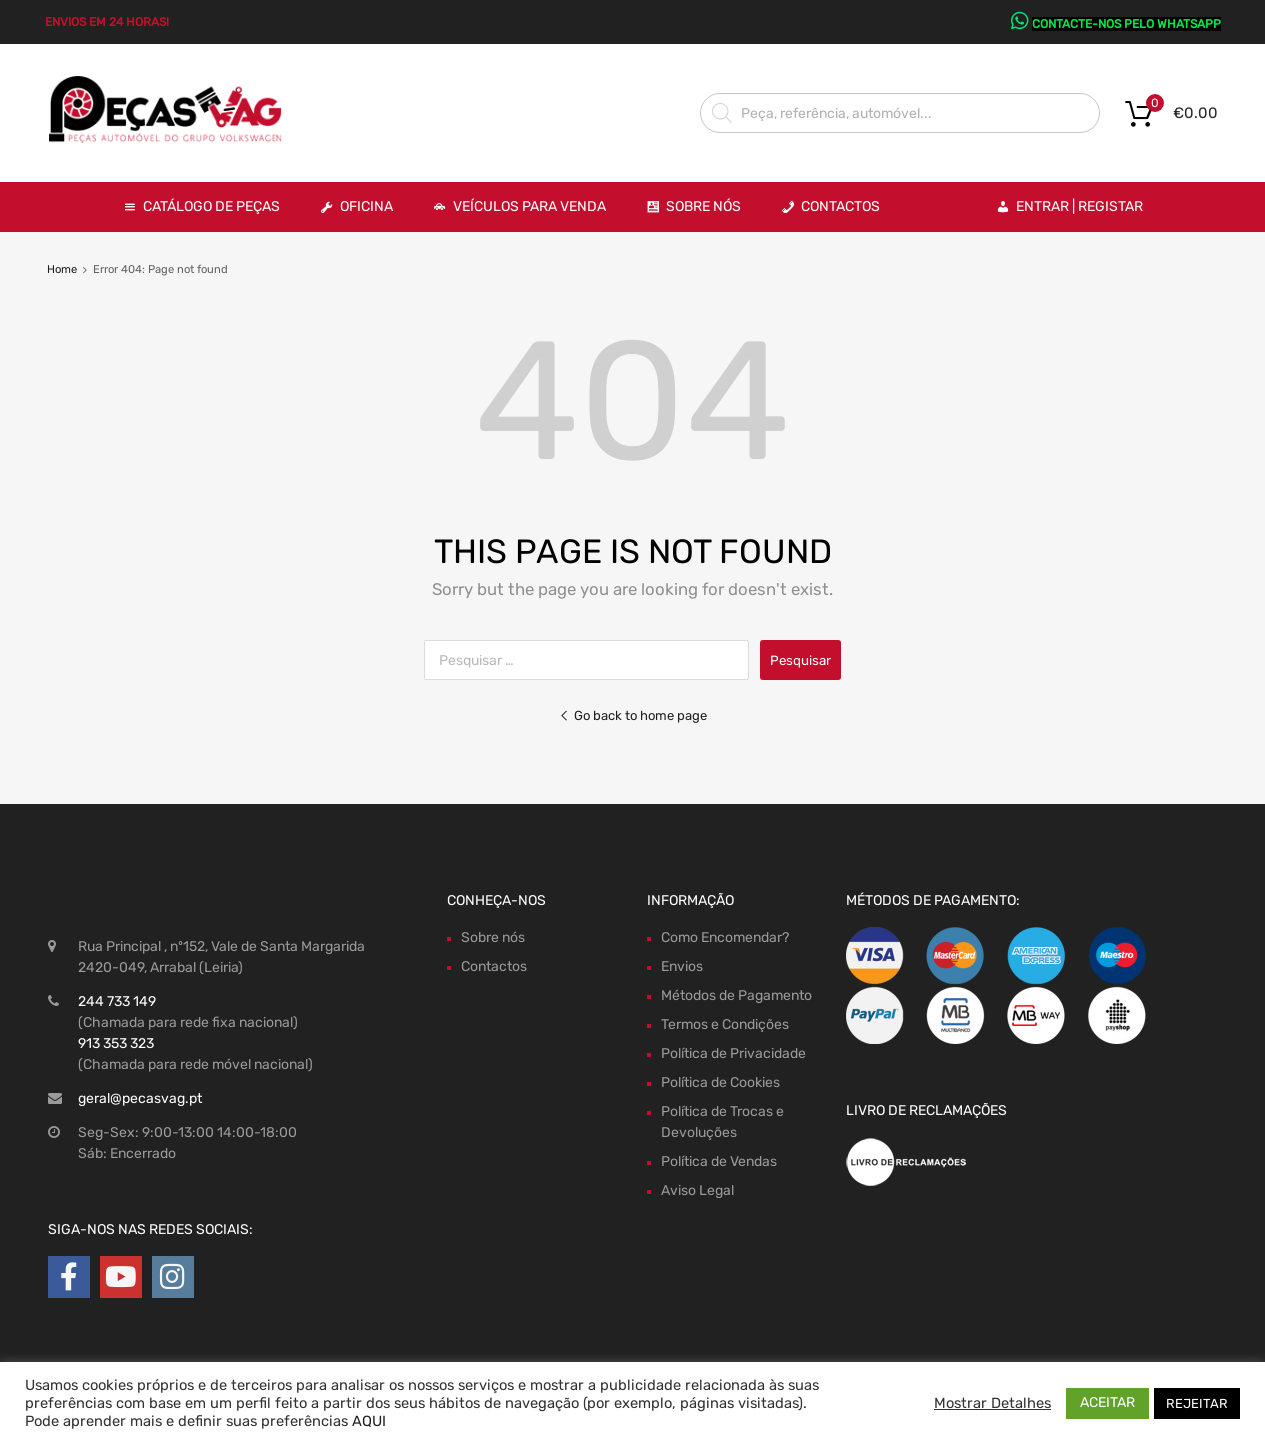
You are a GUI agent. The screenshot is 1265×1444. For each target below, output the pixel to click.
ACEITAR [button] (1107, 1402)
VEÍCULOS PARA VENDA (529, 206)
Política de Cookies (720, 1082)
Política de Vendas (719, 1161)
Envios (682, 966)
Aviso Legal (697, 1190)
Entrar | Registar (1079, 206)
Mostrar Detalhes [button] (992, 1403)
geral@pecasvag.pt (140, 1098)
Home (62, 269)
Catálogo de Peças (211, 206)
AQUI (369, 1421)
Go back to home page (633, 715)
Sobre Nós (703, 206)
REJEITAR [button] (1197, 1403)
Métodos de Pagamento (736, 995)
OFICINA (366, 206)
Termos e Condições (725, 1024)
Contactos (840, 206)
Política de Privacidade (733, 1053)
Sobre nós (493, 937)
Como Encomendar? (725, 937)
